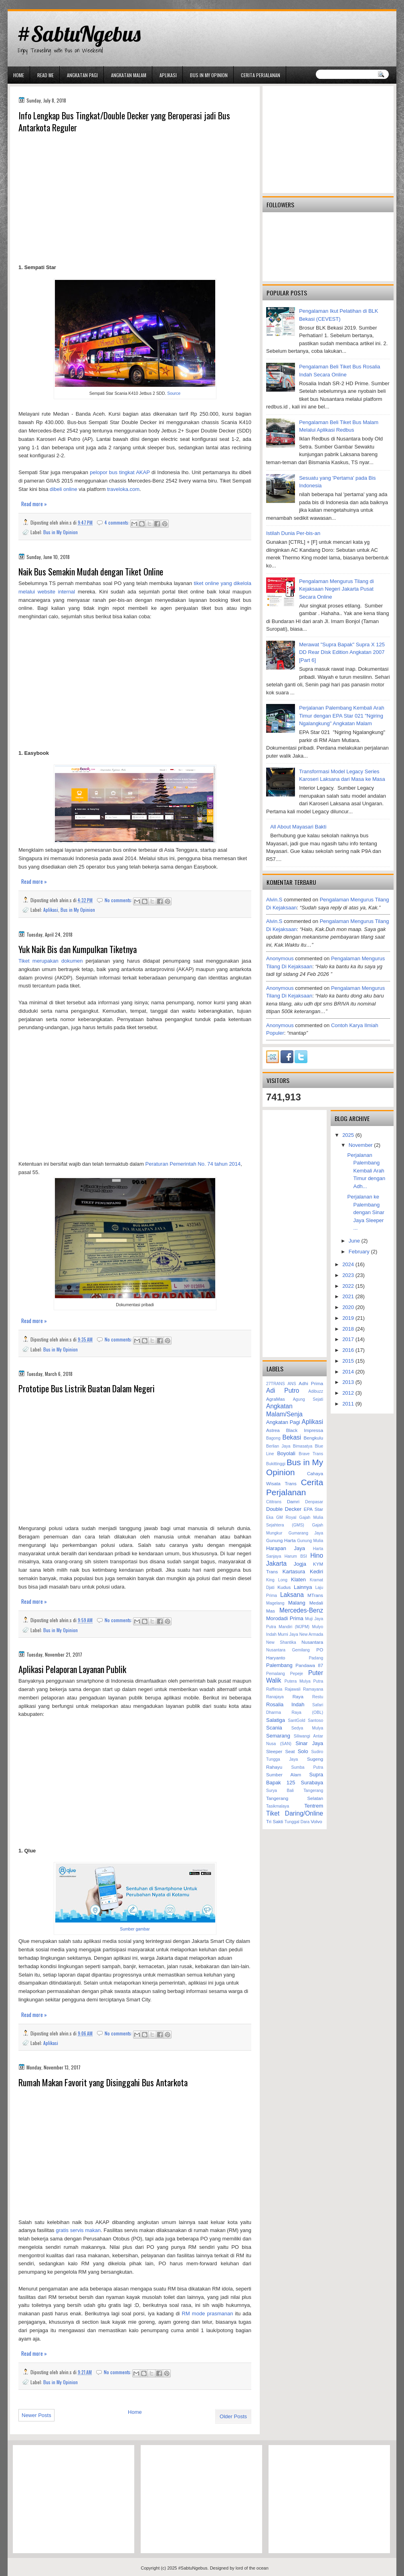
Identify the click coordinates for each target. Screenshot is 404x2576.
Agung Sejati (308, 1399)
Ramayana (313, 1689)
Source (173, 393)
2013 (349, 1382)
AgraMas (275, 1399)
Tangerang (313, 1790)
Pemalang (275, 1673)
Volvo (316, 1821)
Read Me (45, 75)
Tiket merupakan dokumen (50, 961)
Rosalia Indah (285, 1704)
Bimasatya (303, 1446)
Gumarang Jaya (306, 1533)
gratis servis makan (78, 2230)
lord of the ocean (252, 2568)
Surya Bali (280, 1790)
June (355, 1241)
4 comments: (118, 522)
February (360, 1252)
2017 (349, 1339)
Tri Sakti (274, 1821)
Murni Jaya (288, 1634)
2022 (349, 1286)
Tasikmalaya (277, 1806)
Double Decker (283, 1509)
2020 (349, 1307)
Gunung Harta (281, 1540)
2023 (349, 1275)
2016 (349, 1350)
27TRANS (275, 1384)
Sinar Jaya (309, 1743)
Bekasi (292, 1437)
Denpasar (314, 1502)
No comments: (119, 900)
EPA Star (313, 1509)
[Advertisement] (134, 199)
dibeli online (63, 489)
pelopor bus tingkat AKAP (119, 472)
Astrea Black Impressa (294, 1430)
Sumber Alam (283, 1774)
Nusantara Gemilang (288, 1650)
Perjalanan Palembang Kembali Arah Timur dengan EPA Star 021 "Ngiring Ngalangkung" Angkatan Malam (341, 715)
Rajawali (292, 1689)
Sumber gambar (135, 1929)
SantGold (296, 1720)
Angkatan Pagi (82, 75)
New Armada (311, 1634)
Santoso (315, 1720)
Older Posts (233, 2416)
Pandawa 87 (309, 1665)
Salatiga (275, 1720)
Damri (293, 1501)
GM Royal (286, 1517)
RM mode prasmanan (207, 2314)
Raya (298, 1696)
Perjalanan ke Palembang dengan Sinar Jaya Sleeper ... (365, 1212)
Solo (303, 1751)
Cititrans (273, 1502)
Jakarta (276, 1563)
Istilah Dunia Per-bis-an (293, 533)
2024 (349, 1264)
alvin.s (274, 900)
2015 (349, 1361)
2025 (349, 1135)
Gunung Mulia (310, 1540)
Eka (269, 1517)
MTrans (315, 1595)
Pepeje (296, 1673)
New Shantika (281, 1642)
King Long (276, 1580)
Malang (296, 1603)
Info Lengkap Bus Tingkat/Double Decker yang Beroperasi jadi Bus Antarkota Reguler (124, 121)
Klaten (298, 1580)
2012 (349, 1393)
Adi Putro (282, 1390)
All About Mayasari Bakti (298, 827)
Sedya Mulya (307, 1728)
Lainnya (303, 1587)
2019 (349, 1318)
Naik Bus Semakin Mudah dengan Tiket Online (90, 571)
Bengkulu (313, 1437)
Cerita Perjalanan (260, 75)
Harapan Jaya (285, 1548)
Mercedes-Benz (301, 1610)
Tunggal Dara (297, 1822)
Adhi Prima (311, 1383)
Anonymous (280, 958)
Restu (317, 1697)
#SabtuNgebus (79, 33)
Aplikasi (168, 75)
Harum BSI (296, 1556)
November (361, 1145)
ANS (291, 1384)
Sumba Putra (307, 1767)
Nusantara (312, 1642)
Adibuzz (315, 1391)
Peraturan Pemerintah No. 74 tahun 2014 (193, 1164)
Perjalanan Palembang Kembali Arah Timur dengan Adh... (366, 1170)
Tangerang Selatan (294, 1798)
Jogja (300, 1564)
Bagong (273, 1438)
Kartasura (294, 1572)
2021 (349, 1296)
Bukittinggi (275, 1464)
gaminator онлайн (44, 3)
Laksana (292, 1594)
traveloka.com (123, 489)
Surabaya (312, 1783)
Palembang (279, 1665)
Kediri (316, 1572)
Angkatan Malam (128, 75)
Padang (316, 1658)
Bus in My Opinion (209, 75)
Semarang (278, 1736)
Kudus (284, 1587)
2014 (349, 1372)
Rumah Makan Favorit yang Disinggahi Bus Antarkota (103, 2082)
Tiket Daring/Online (294, 1813)
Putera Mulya (298, 1681)
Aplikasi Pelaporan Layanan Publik (72, 1669)
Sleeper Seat (280, 1751)
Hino (316, 1555)
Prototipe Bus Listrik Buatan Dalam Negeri (86, 1388)
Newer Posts (36, 2415)
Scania (274, 1728)
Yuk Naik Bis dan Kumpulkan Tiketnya (77, 949)
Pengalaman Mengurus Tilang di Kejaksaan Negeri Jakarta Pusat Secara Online (336, 589)
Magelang (275, 1603)
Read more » (34, 504)
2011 (349, 1404)
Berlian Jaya (278, 1446)
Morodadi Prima (284, 1618)
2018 (349, 1329)
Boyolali (286, 1453)
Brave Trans (311, 1454)
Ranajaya (275, 1697)
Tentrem (313, 1806)
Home (18, 75)
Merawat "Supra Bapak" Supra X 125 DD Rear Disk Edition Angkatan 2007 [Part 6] (342, 652)
